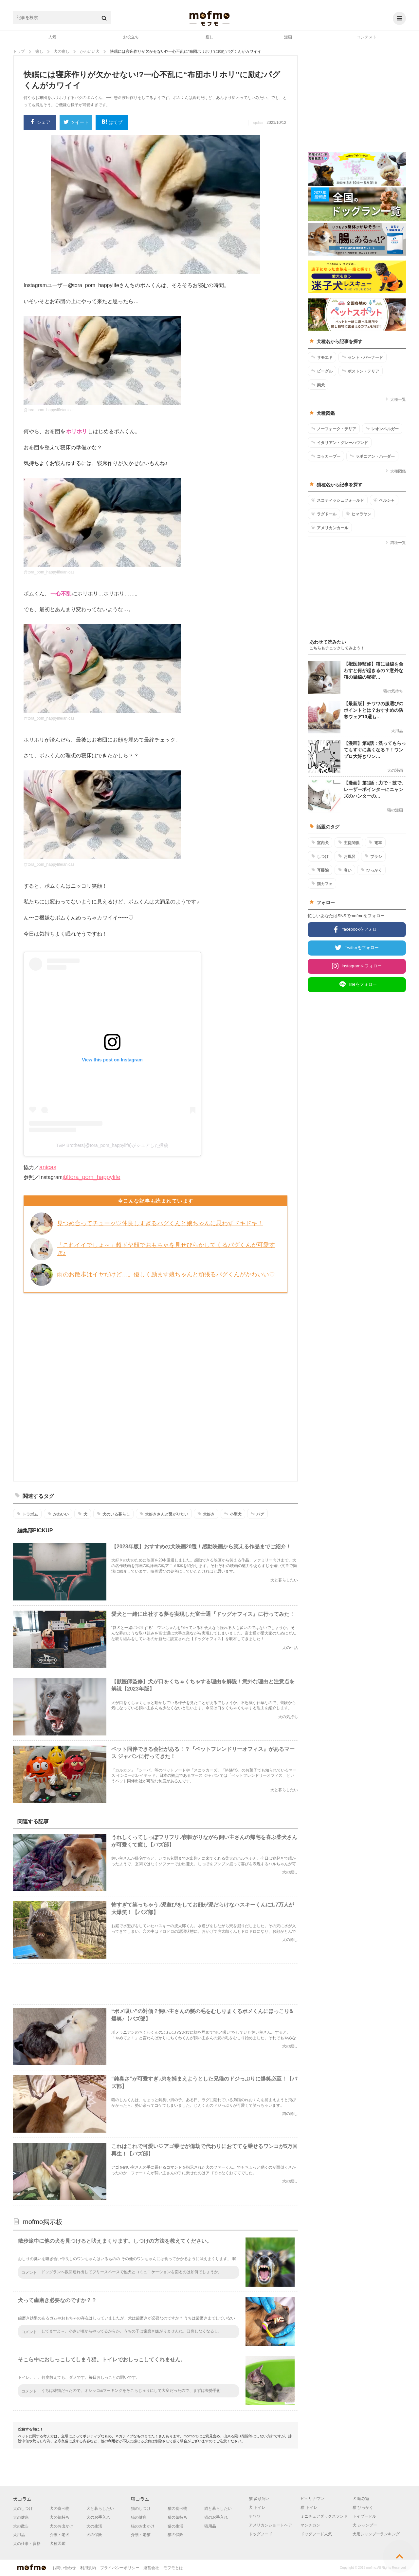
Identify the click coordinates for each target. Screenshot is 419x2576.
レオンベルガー (382, 428)
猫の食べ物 (177, 2508)
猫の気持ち (177, 2517)
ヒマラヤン (358, 514)
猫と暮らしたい (218, 2508)
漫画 (288, 37)
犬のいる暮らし (113, 1514)
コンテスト (366, 37)
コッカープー (325, 456)
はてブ (112, 122)
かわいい (58, 1514)
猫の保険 (175, 2534)
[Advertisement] (155, 1386)
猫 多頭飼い (259, 2498)
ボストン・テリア (360, 371)
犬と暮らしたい (100, 2508)
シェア (40, 122)
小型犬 (233, 1514)
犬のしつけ (23, 2508)
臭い (345, 870)
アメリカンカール (329, 527)
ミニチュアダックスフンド (324, 2516)
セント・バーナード (362, 357)
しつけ (320, 856)
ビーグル (322, 371)
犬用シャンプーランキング (376, 2534)
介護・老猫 (141, 2534)
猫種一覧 (395, 542)
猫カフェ (322, 883)
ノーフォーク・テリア (333, 428)
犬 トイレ (257, 2507)
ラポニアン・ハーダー (372, 456)
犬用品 (19, 2534)
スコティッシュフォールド (337, 500)
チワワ (255, 2516)
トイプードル (364, 2516)
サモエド (322, 357)
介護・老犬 (59, 2534)
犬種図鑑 (395, 471)
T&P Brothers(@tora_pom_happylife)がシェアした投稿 (112, 1145)
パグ (257, 1514)
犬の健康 (21, 2517)
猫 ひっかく (363, 2507)
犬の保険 (94, 2534)
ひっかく (371, 870)
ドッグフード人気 (316, 2534)
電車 (375, 842)
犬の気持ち (59, 2517)
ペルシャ (384, 500)
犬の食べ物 (59, 2508)
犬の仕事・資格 (27, 2543)
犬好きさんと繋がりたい (163, 1514)
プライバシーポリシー (119, 2568)
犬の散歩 (21, 2526)
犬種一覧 (395, 399)
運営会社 (151, 2568)
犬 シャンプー (365, 2525)
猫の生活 (175, 2526)
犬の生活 (94, 2526)
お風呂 (346, 856)
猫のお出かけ (143, 2526)
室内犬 (320, 842)
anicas (47, 1167)
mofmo (209, 18)
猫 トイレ (309, 2507)
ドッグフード (260, 2534)
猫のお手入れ (216, 2517)
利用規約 (88, 2568)
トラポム (27, 1514)
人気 (52, 37)
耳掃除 (320, 870)
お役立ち (131, 37)
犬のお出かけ (61, 2526)
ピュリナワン (312, 2498)
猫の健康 (139, 2517)
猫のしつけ (141, 2508)
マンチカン (310, 2525)
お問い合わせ (64, 2568)
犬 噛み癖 (361, 2498)
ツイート (76, 123)
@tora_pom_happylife (91, 1177)
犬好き (206, 1514)
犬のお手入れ (98, 2517)
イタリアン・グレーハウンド (339, 442)
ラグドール (324, 514)
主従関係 (348, 842)
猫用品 (210, 2526)
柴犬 (318, 384)
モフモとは (173, 2568)
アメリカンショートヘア (270, 2525)
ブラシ (373, 856)
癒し (209, 37)
